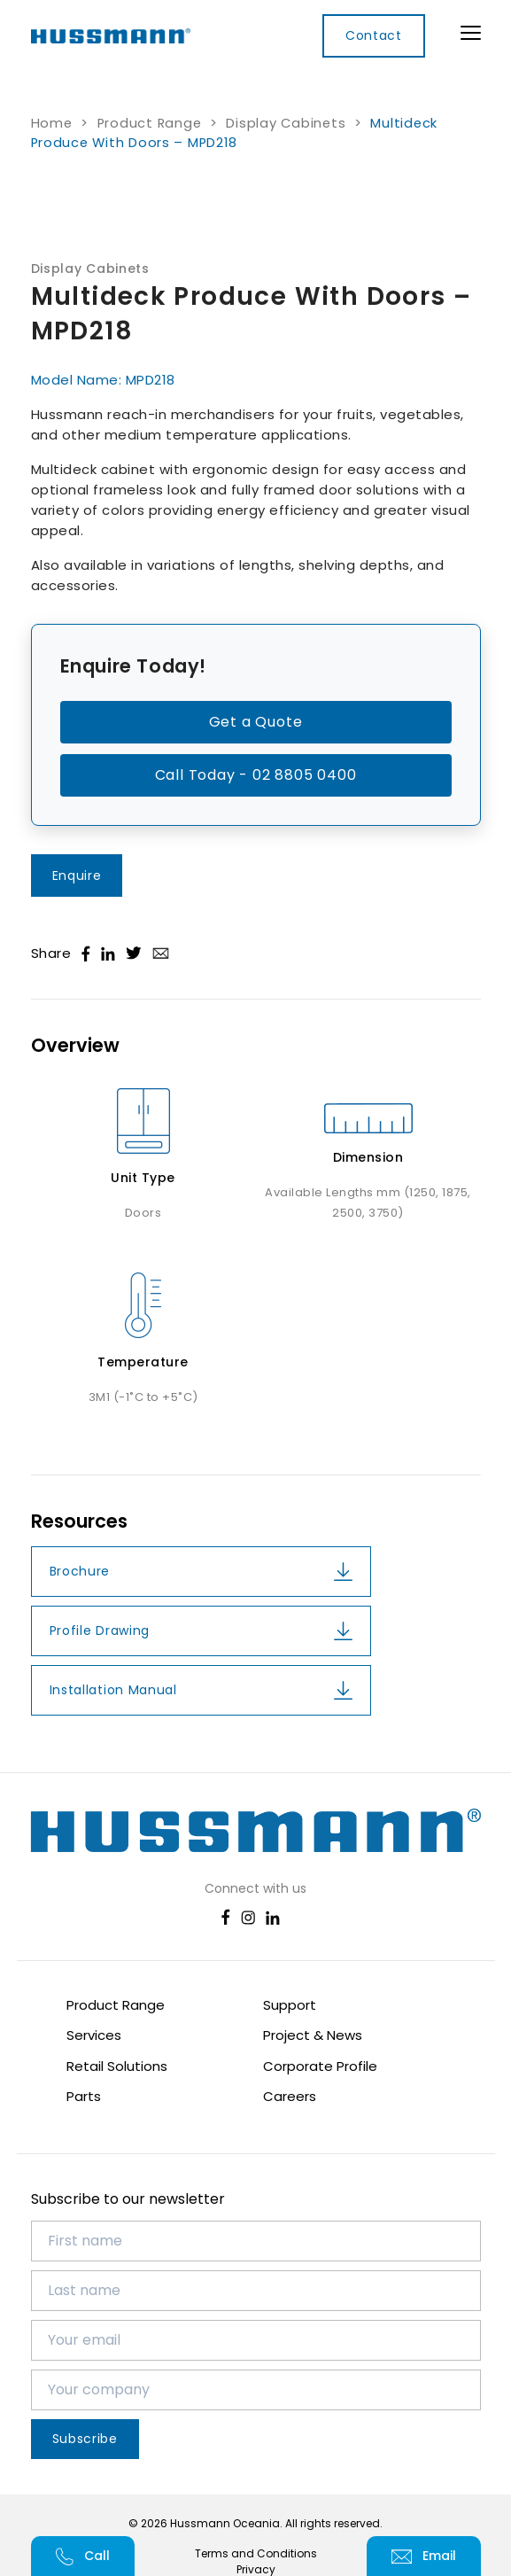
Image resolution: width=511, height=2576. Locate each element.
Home (52, 123)
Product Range (149, 123)
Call (83, 2556)
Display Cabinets (285, 123)
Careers (289, 2096)
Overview (75, 1045)
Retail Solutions (116, 2066)
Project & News (312, 2035)
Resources (79, 1521)
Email (423, 2555)
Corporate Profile (320, 2066)
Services (93, 2035)
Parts (83, 2096)
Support (289, 2005)
